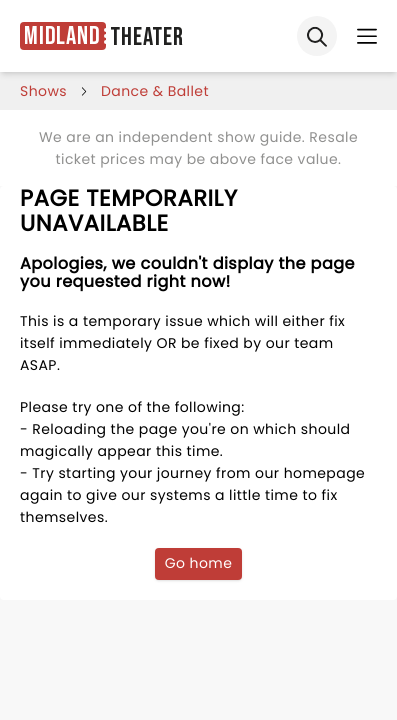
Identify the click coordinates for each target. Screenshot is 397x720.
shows (43, 91)
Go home (199, 563)
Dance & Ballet (155, 91)
